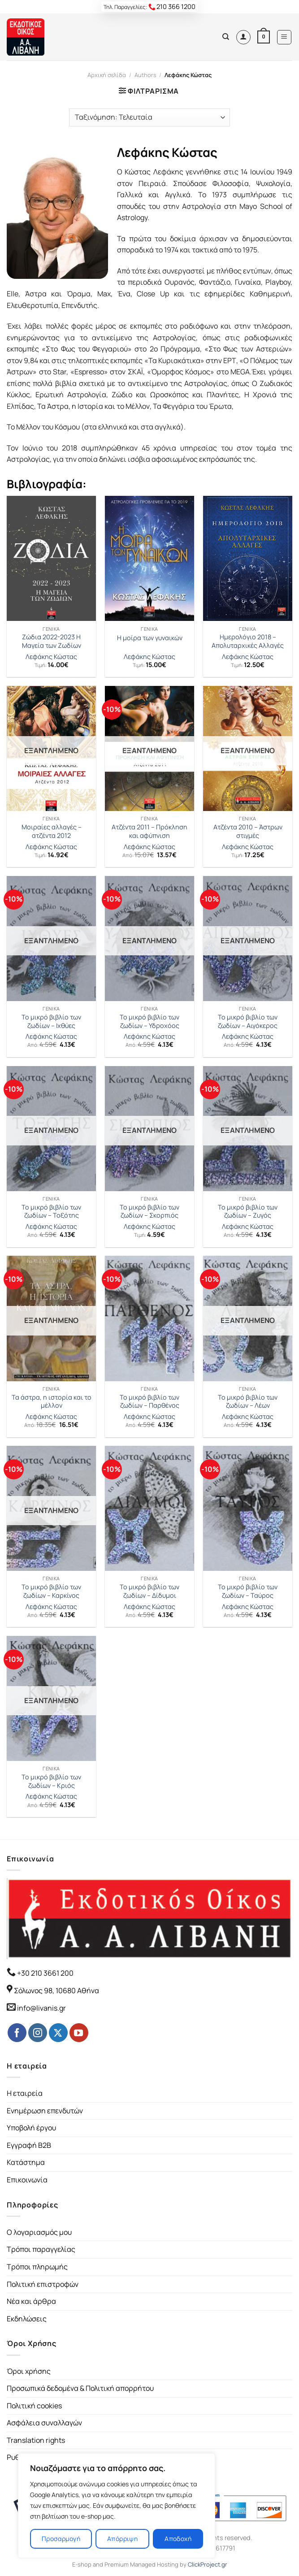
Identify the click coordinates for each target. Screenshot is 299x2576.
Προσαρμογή (61, 2538)
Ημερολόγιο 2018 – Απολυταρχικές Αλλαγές (248, 641)
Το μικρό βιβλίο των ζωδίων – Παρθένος (149, 1401)
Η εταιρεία (25, 2093)
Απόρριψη (122, 2538)
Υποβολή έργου (31, 2128)
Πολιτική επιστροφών (42, 2284)
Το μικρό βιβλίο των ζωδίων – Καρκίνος (51, 1591)
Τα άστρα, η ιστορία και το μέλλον (51, 1401)
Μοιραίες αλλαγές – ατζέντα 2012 (52, 831)
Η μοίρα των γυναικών (149, 638)
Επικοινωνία (27, 2180)
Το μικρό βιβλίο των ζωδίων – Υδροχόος (149, 1021)
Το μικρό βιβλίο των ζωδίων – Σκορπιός (149, 1211)
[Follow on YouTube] (78, 2032)
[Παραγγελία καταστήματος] (149, 117)
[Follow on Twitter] (58, 2032)
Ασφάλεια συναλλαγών (44, 2423)
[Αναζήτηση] (225, 36)
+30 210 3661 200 (45, 1973)
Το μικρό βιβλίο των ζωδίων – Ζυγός (247, 1211)
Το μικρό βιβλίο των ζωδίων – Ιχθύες (51, 1021)
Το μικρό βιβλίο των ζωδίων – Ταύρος (247, 1591)
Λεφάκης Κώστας (51, 657)
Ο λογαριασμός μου (39, 2232)
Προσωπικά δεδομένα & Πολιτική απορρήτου (80, 2388)
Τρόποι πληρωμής (37, 2267)
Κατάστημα (26, 2162)
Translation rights (36, 2440)
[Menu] (284, 37)
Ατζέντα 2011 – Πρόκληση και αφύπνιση (149, 831)
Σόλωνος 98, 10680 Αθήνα (56, 1990)
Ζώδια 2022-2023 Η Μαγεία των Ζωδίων (51, 641)
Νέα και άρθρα (31, 2301)
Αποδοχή (178, 2538)
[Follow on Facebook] (17, 2032)
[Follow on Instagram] (37, 2032)
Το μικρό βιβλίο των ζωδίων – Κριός (51, 1781)
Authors (145, 75)
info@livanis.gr (41, 2008)
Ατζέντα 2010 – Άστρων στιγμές (247, 831)
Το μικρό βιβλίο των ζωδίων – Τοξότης (51, 1211)
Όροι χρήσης (29, 2371)
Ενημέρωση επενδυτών (45, 2111)
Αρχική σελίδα (106, 75)
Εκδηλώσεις (27, 2319)
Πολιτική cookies (34, 2406)
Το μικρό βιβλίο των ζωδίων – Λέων (247, 1401)
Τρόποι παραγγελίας (41, 2249)
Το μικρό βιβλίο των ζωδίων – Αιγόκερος (247, 1021)
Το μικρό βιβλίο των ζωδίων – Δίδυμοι (149, 1591)
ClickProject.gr (207, 2564)
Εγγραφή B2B (29, 2145)
